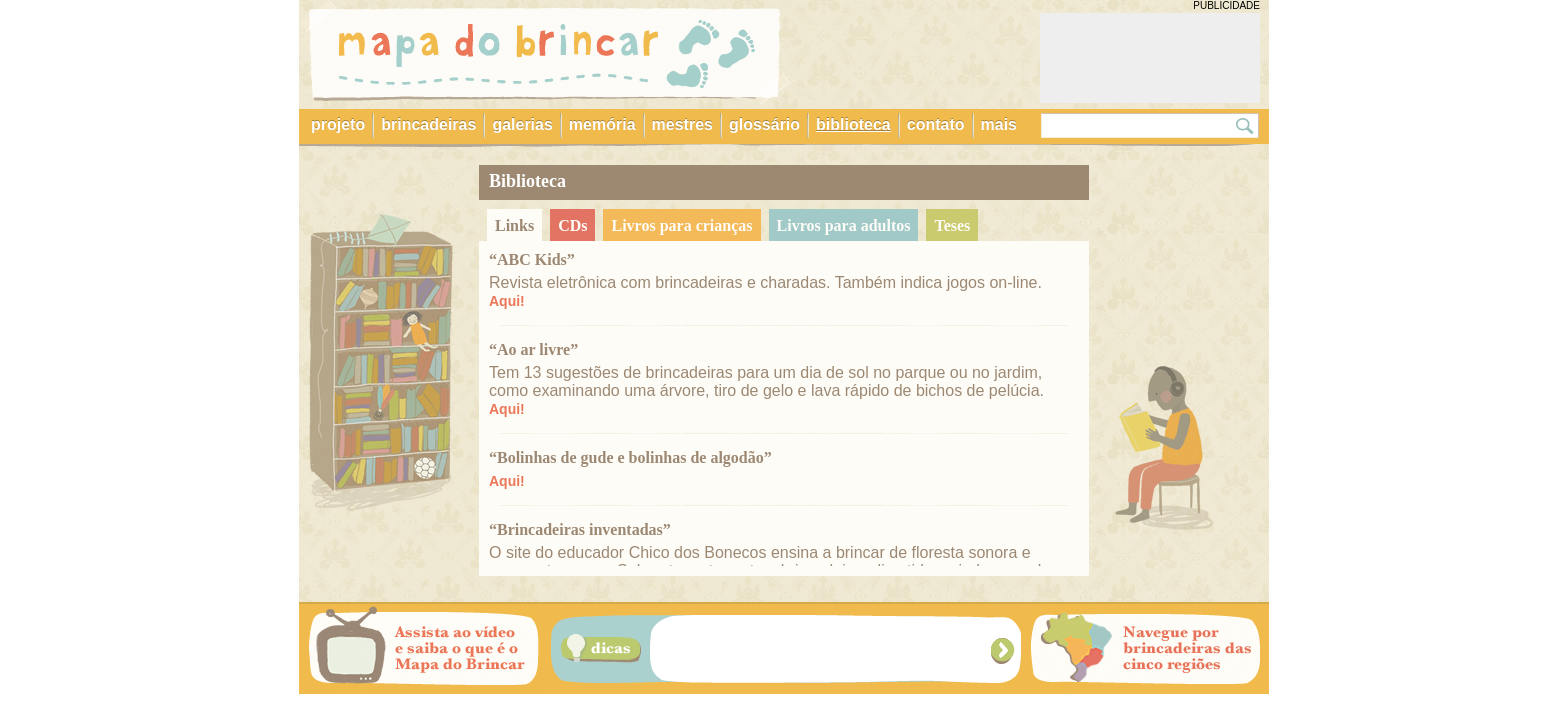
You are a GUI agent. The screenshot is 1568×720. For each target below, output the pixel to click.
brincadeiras (428, 124)
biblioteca (853, 124)
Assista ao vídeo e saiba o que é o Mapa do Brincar (424, 649)
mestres (682, 124)
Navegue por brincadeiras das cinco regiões (1146, 649)
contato (936, 124)
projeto (338, 124)
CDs (572, 225)
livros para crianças (681, 225)
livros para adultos (844, 225)
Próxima (1004, 650)
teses (952, 225)
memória (602, 124)
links (514, 225)
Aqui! (507, 301)
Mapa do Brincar (545, 53)
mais (999, 124)
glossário (764, 124)
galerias (522, 124)
